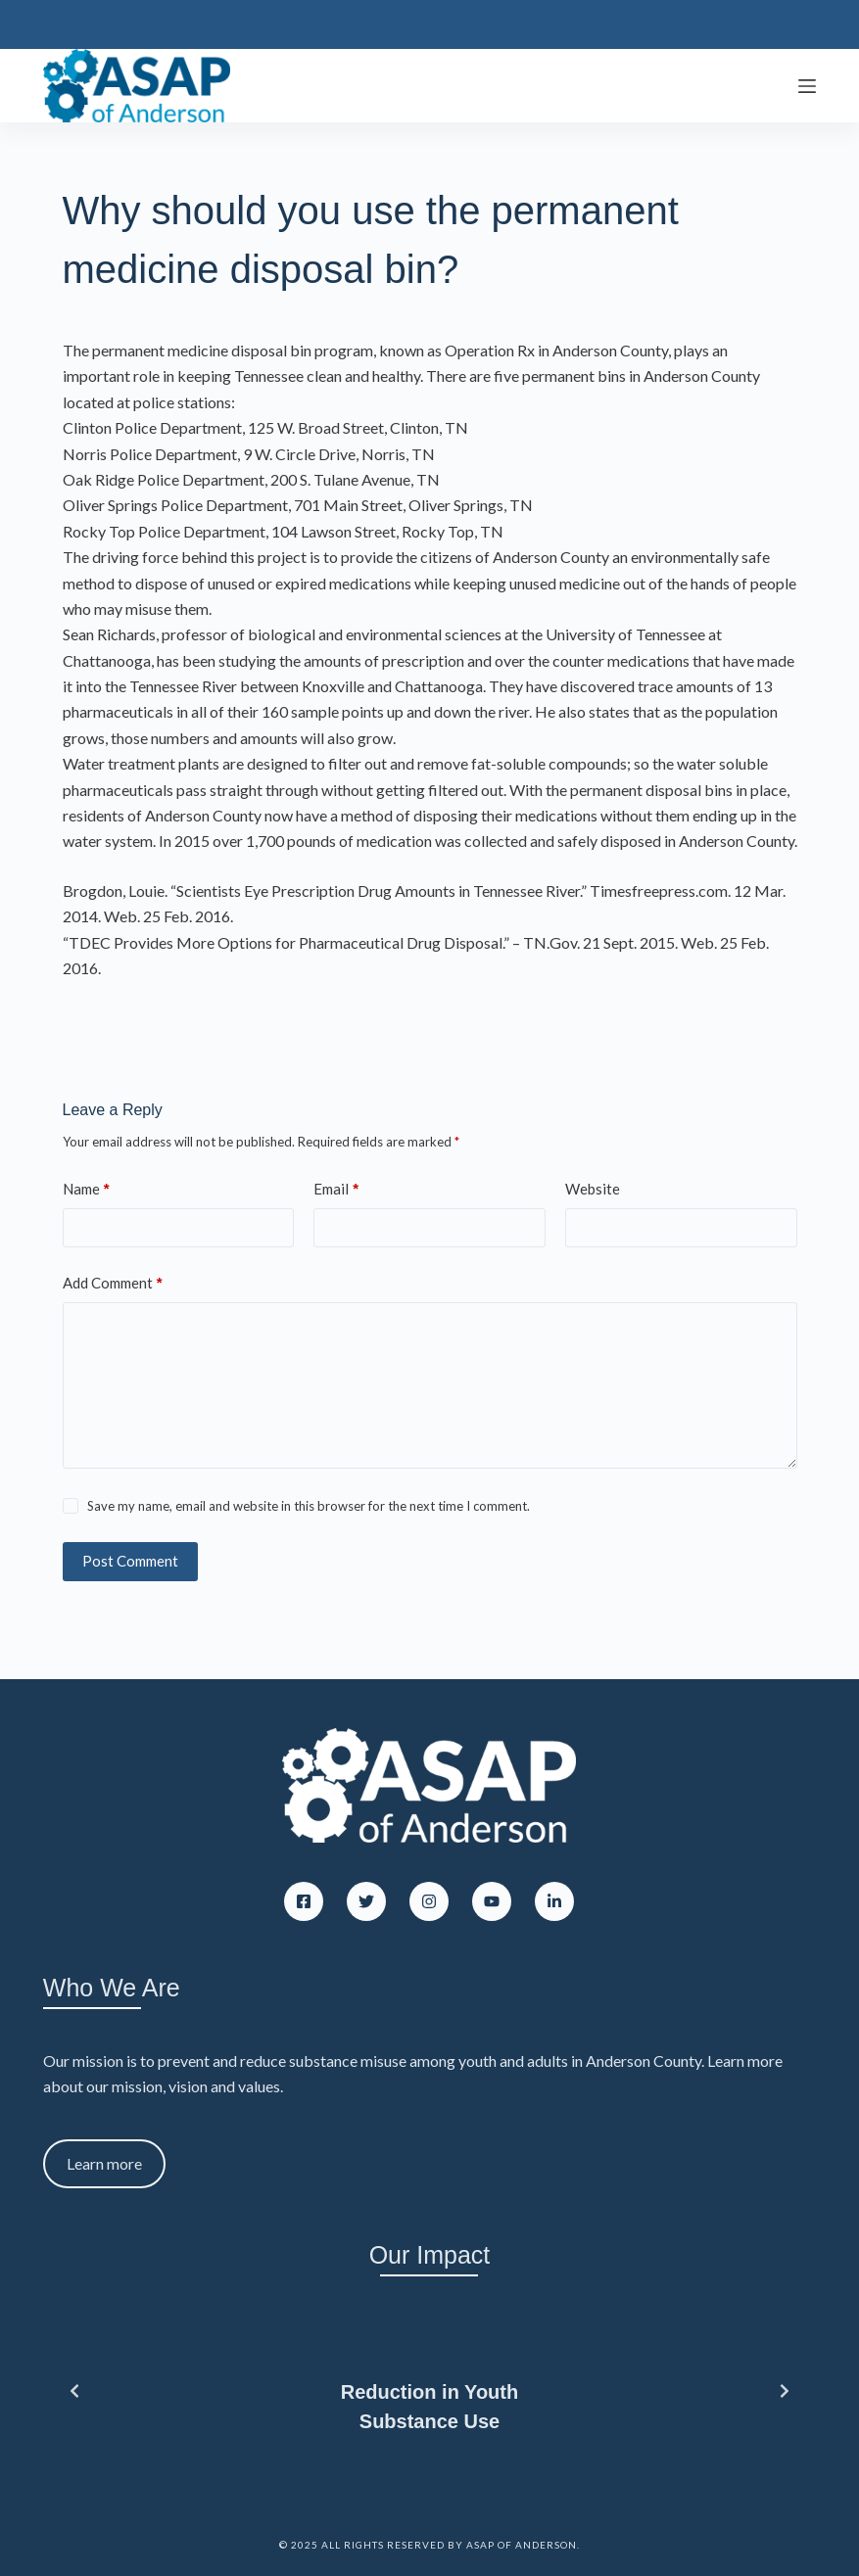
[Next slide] (784, 2391)
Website (592, 1188)
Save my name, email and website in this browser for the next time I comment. (308, 1506)
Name (86, 1189)
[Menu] (807, 86)
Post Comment (130, 1560)
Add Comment (113, 1283)
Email (335, 1189)
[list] (429, 2391)
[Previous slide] (74, 2391)
